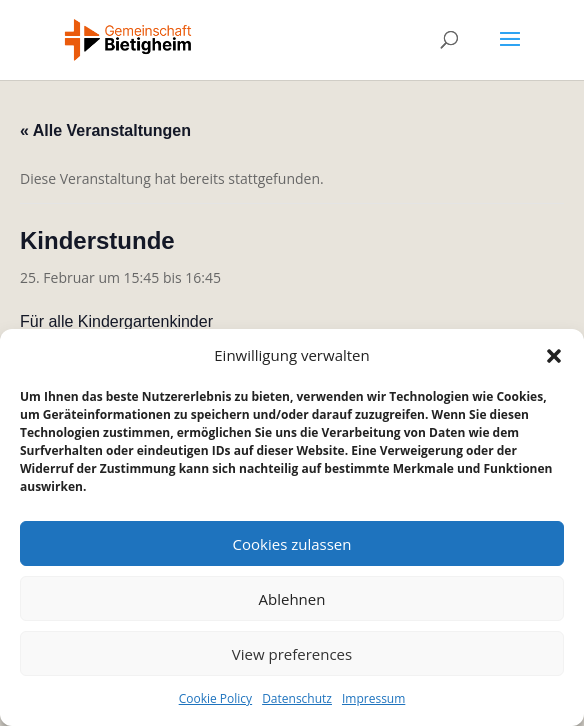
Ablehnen (292, 599)
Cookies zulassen (292, 544)
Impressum (373, 698)
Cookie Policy (215, 698)
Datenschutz (297, 698)
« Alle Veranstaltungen (105, 130)
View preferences (292, 654)
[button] (554, 356)
